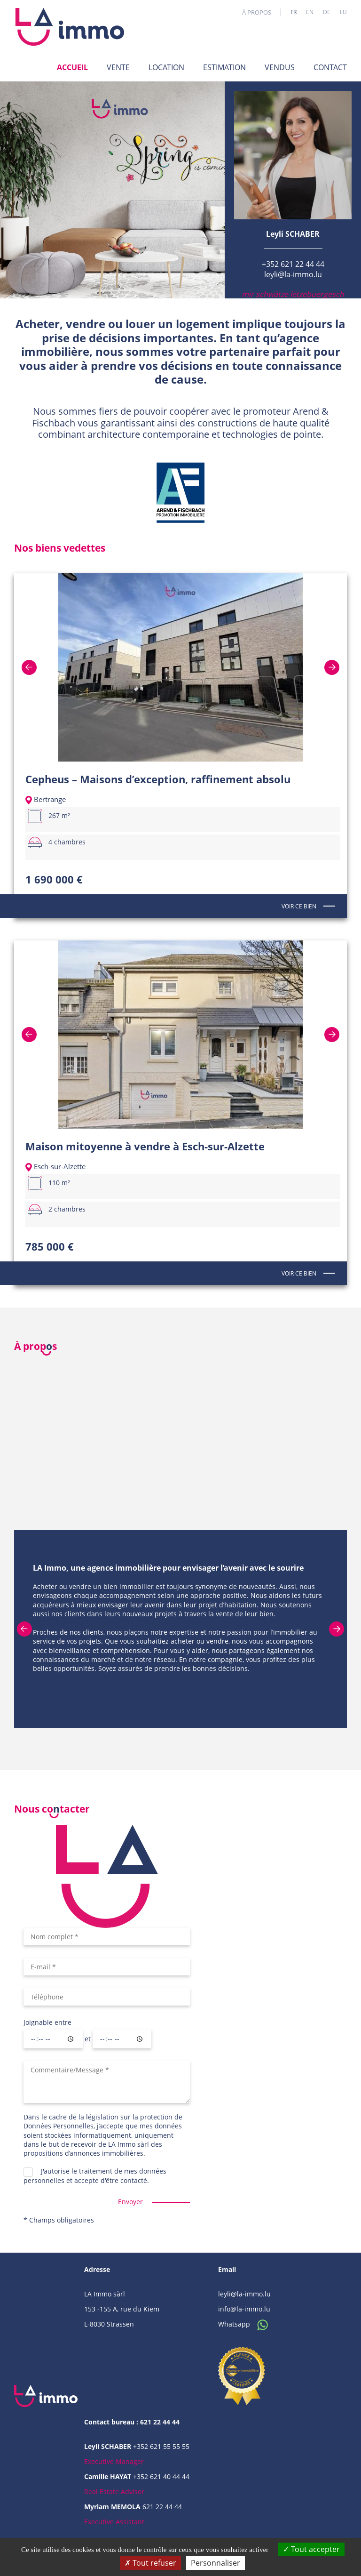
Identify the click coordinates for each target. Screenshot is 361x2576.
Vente (118, 67)
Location (166, 67)
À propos (256, 12)
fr (293, 12)
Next (322, 667)
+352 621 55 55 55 (161, 2446)
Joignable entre (47, 2022)
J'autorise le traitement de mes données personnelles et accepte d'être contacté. (95, 2175)
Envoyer (130, 2201)
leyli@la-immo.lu (293, 274)
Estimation (224, 67)
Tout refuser (150, 2563)
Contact (330, 67)
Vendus (280, 67)
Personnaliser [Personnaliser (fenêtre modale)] (215, 2563)
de (326, 12)
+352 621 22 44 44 (293, 264)
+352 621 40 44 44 (161, 2476)
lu (343, 12)
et (88, 2039)
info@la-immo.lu (244, 2308)
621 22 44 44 (162, 2506)
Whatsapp (245, 2323)
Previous (39, 667)
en (310, 12)
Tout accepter (311, 2549)
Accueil (72, 67)
